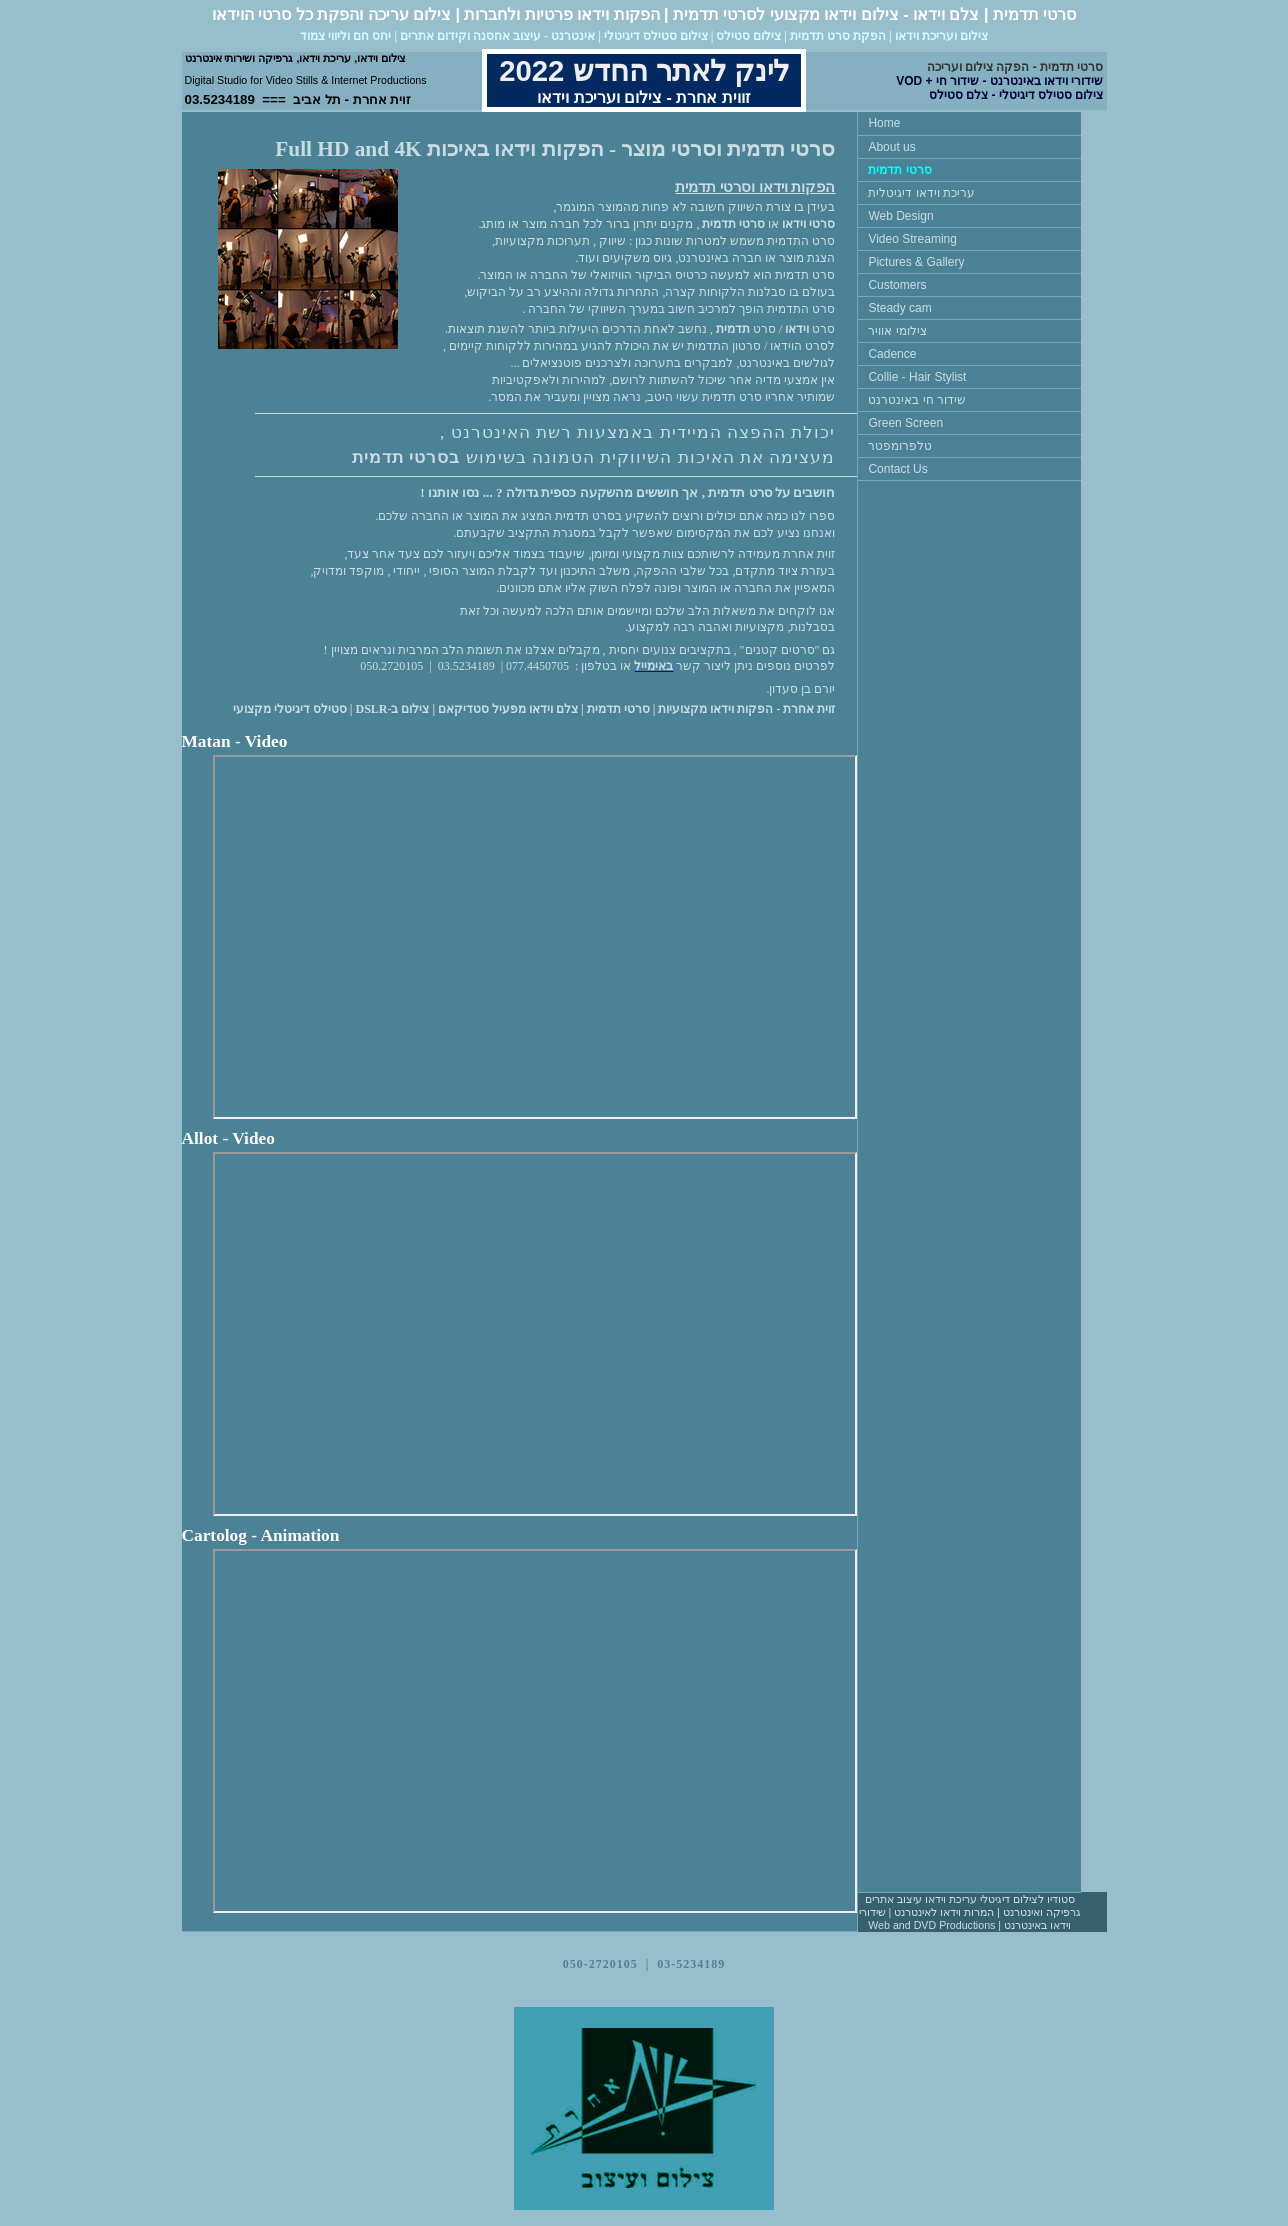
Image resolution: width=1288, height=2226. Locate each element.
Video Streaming (912, 239)
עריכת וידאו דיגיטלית (921, 193)
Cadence (892, 354)
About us (891, 147)
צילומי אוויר (897, 331)
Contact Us (897, 469)
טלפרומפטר (900, 446)
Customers (897, 285)
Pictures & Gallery (916, 262)
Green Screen (905, 423)
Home (884, 123)
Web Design (900, 216)
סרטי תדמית (899, 170)
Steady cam (899, 308)
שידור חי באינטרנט (917, 400)
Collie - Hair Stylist (917, 377)
